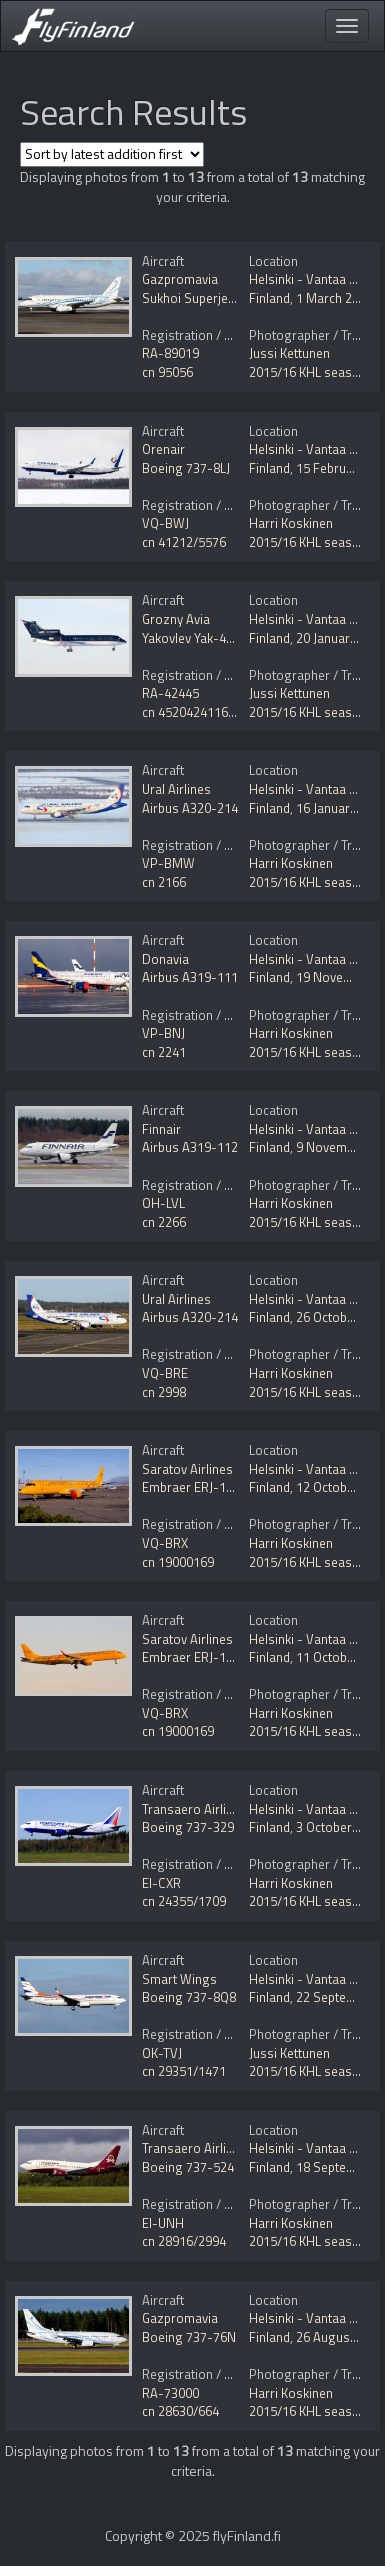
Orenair (163, 449)
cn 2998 (164, 1392)
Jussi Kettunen (289, 353)
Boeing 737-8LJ (186, 468)
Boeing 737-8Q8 (189, 1997)
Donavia (165, 959)
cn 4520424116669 (195, 712)
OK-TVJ (162, 2053)
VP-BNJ (163, 1033)
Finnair (161, 1129)
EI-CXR (161, 1883)
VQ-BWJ (165, 523)
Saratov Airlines (187, 1469)
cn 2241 (164, 1052)
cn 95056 (167, 372)
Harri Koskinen (291, 523)
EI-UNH (163, 2223)
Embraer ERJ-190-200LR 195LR (230, 1487)
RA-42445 (170, 693)
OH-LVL (163, 1203)
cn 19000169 (178, 1562)
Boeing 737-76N (189, 2337)
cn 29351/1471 (184, 2071)
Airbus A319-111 (190, 977)
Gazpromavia (180, 279)
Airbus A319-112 (190, 1147)
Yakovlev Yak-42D (192, 638)
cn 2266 (164, 1222)
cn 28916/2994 (184, 2241)
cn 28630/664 (180, 2411)
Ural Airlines (176, 789)
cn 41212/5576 (184, 542)
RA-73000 (170, 2393)
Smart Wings (179, 1979)
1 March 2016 (334, 298)
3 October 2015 (339, 1827)
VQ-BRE (165, 1373)
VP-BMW (168, 863)
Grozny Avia (176, 619)
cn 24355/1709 (184, 1901)
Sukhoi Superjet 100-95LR (216, 298)
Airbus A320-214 (190, 808)
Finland (269, 298)
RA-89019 (170, 353)
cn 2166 (164, 882)
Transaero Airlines (194, 1809)
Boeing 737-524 (188, 2167)
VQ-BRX (165, 1543)
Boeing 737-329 (188, 1827)
